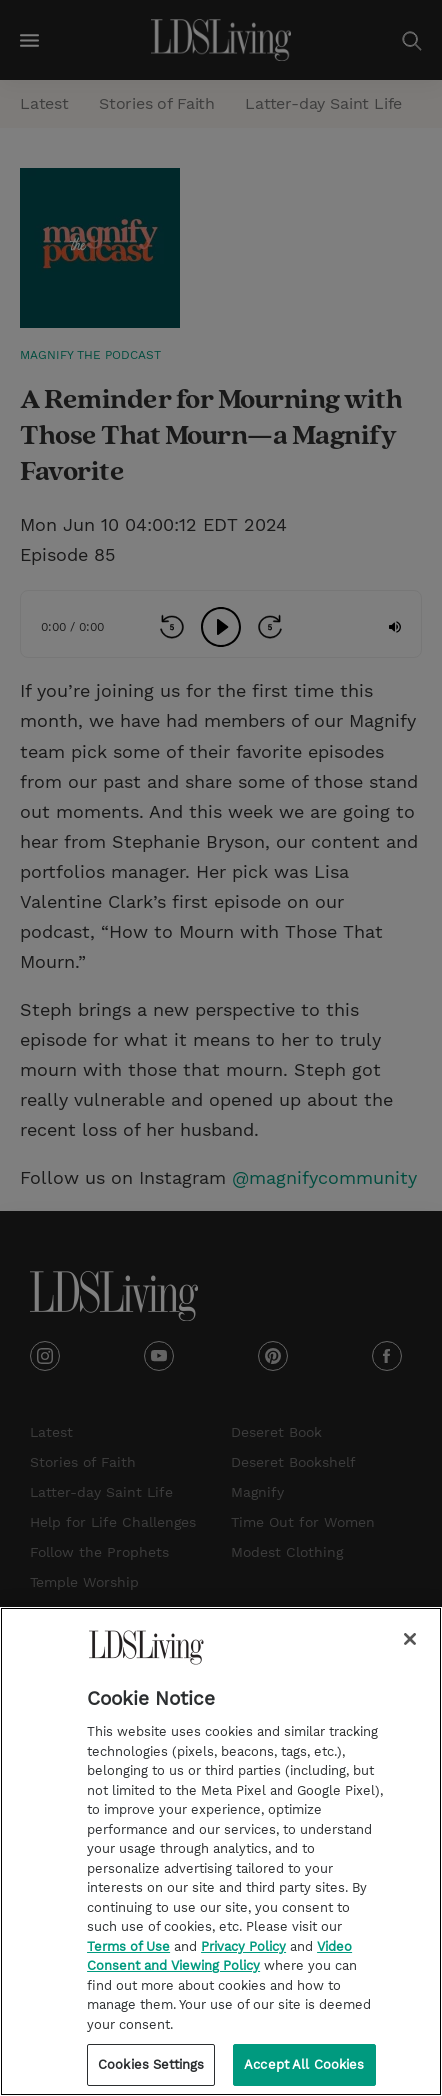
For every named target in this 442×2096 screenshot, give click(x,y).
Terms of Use (128, 1946)
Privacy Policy (243, 1946)
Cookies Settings (151, 2064)
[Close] (410, 1639)
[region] (221, 1851)
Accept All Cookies (304, 2064)
